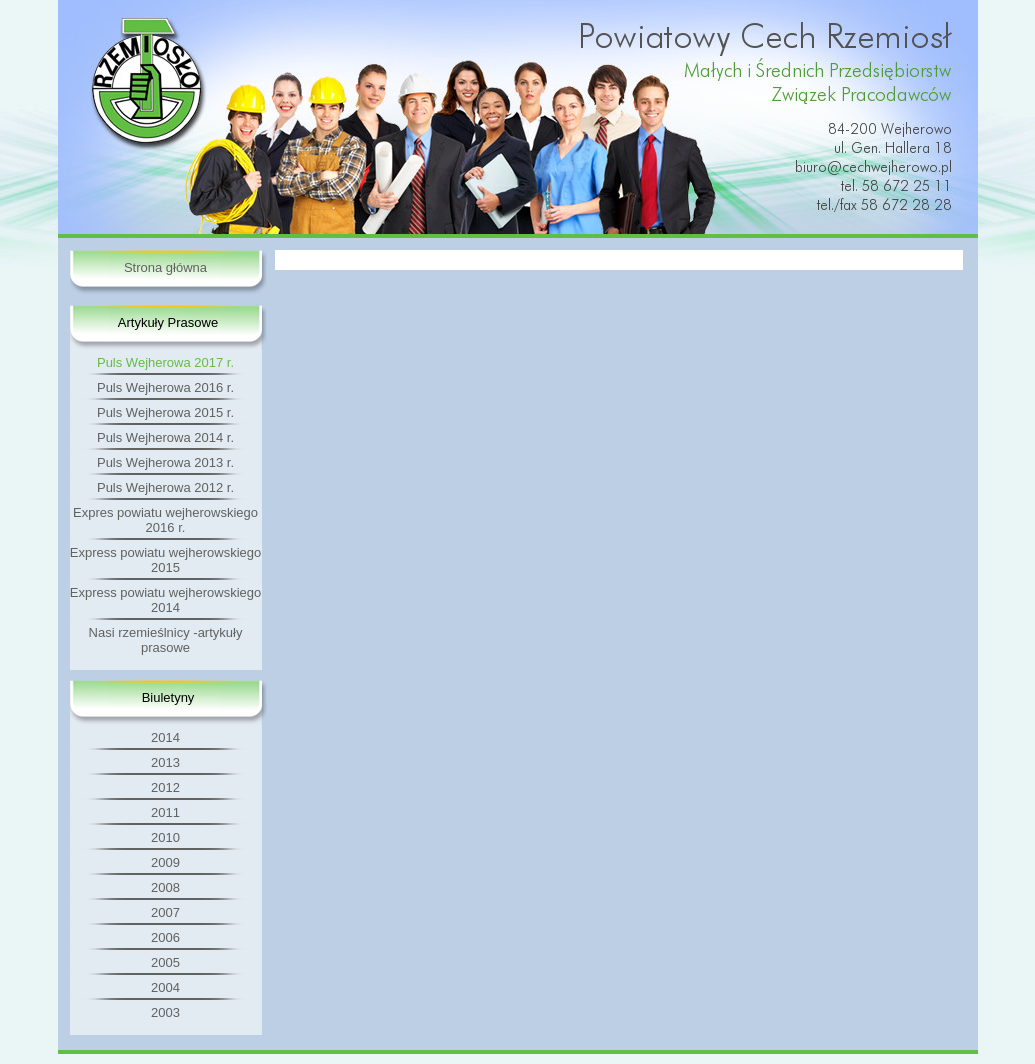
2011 (165, 812)
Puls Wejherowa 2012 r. (165, 487)
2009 (165, 862)
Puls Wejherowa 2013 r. (165, 462)
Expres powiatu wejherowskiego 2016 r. (165, 520)
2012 (165, 787)
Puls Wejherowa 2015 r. (165, 412)
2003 (165, 1012)
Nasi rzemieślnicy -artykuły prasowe (166, 640)
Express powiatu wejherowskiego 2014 (165, 600)
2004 (165, 987)
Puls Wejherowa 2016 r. (165, 387)
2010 (165, 837)
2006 (165, 937)
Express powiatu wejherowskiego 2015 (165, 560)
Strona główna (165, 267)
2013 (165, 762)
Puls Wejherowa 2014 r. (165, 437)
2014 (165, 737)
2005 (165, 962)
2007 (165, 912)
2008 (165, 887)
